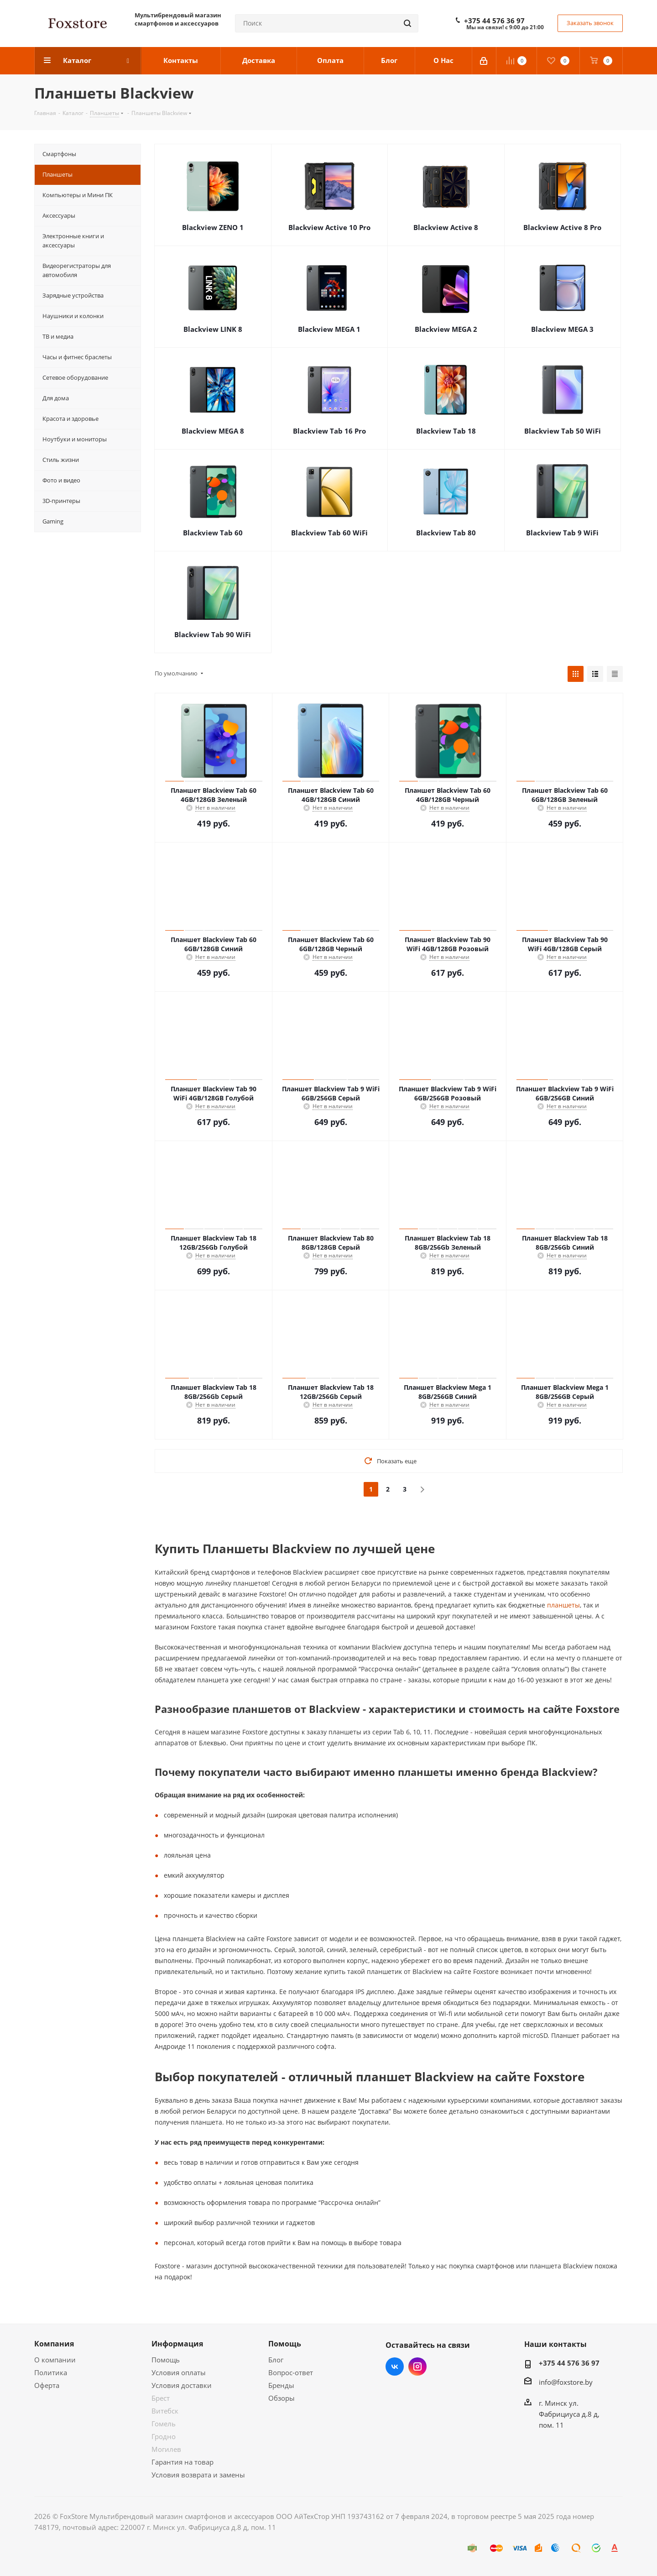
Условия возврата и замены (198, 2474)
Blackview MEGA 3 (562, 329)
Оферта (46, 2385)
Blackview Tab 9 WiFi (562, 532)
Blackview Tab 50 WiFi (562, 430)
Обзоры (281, 2398)
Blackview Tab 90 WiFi (212, 634)
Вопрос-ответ (290, 2372)
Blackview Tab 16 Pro (329, 430)
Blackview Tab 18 (446, 430)
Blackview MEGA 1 (329, 329)
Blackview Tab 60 (213, 532)
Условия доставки (181, 2385)
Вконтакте (395, 2366)
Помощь (165, 2359)
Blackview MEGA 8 (213, 430)
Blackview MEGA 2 (446, 329)
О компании (55, 2359)
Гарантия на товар (182, 2461)
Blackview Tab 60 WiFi (329, 532)
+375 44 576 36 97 (494, 20)
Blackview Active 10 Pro (329, 227)
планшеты (563, 1605)
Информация (177, 2344)
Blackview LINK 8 (212, 329)
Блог (275, 2359)
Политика (50, 2372)
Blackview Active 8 (445, 227)
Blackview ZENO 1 (213, 227)
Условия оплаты (178, 2372)
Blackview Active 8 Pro (562, 227)
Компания (54, 2344)
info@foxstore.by (566, 2382)
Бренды (281, 2385)
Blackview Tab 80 (446, 532)
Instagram (417, 2366)
